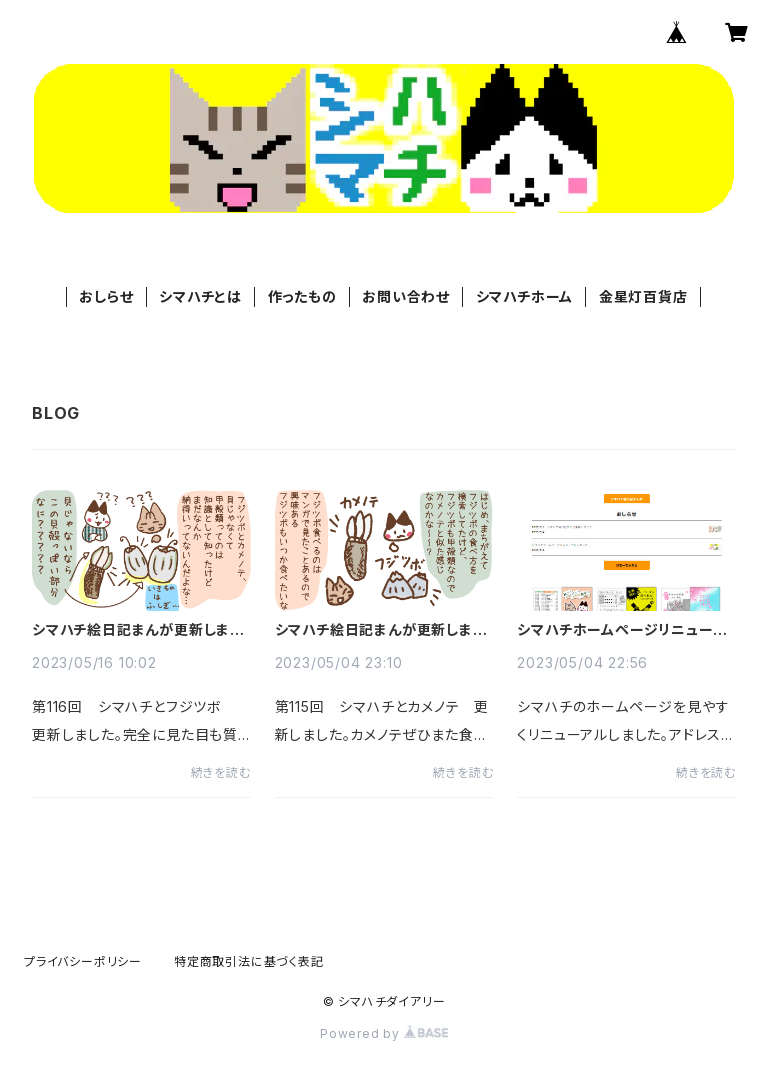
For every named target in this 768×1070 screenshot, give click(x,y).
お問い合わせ (406, 296)
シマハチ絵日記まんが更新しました (137, 630)
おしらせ (106, 296)
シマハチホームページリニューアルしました (621, 630)
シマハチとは (200, 296)
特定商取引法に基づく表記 (249, 961)
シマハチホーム (525, 296)
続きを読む (221, 772)
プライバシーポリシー (83, 961)
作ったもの (302, 296)
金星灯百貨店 (643, 296)
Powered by (384, 1033)
